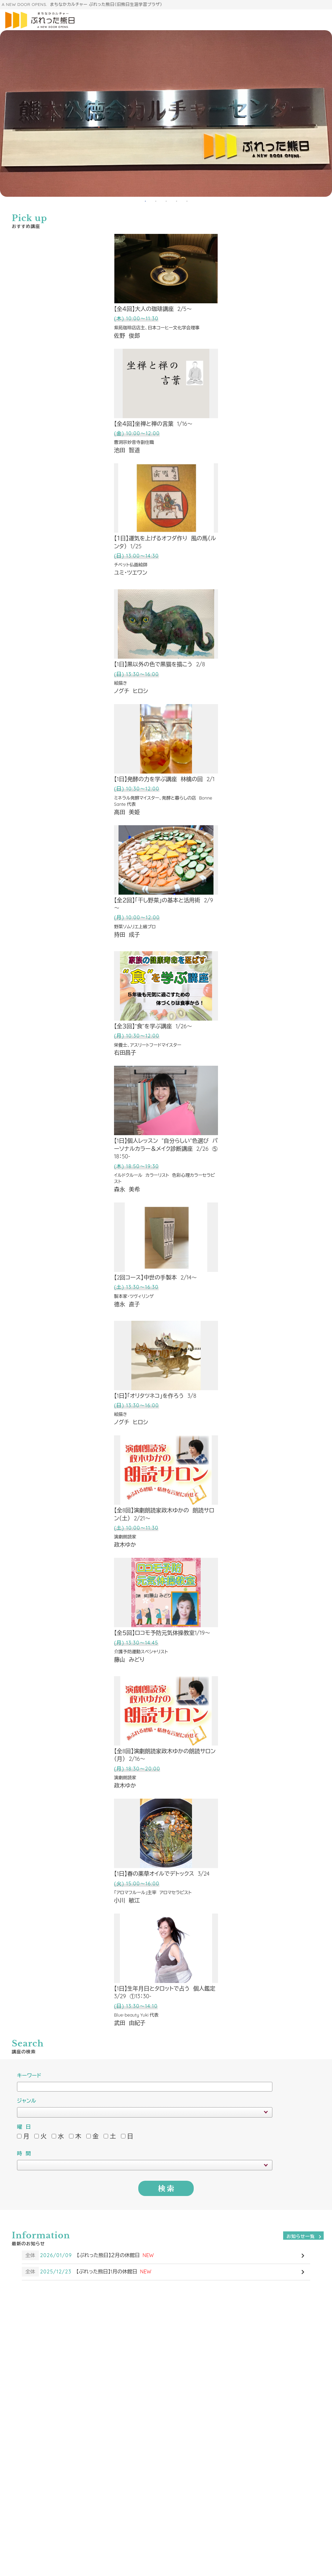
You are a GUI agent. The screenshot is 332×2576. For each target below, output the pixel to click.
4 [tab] (176, 200)
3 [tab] (166, 200)
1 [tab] (145, 200)
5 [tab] (186, 200)
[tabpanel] (166, 113)
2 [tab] (155, 200)
